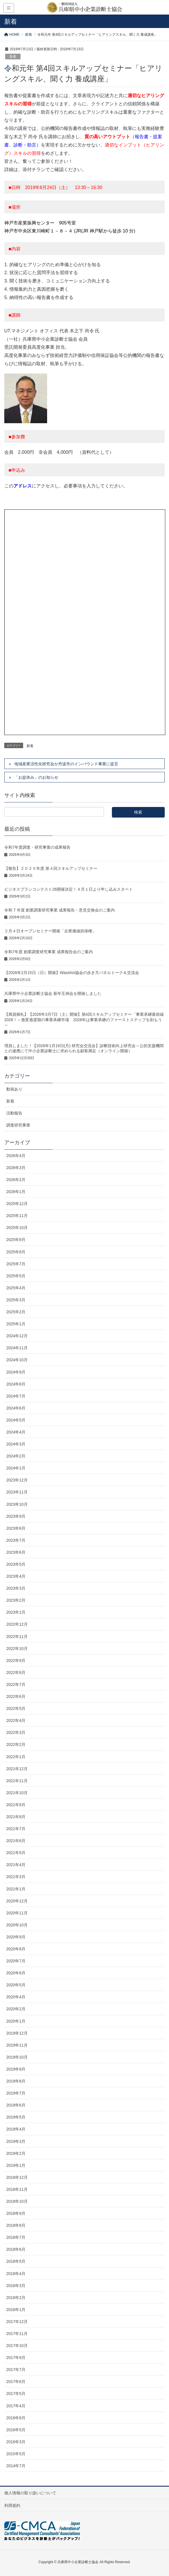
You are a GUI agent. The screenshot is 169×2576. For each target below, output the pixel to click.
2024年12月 (17, 1336)
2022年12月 (17, 1624)
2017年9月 (15, 2357)
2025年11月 (17, 1215)
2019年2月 (15, 2153)
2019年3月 (15, 2141)
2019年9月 (15, 2069)
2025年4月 (15, 1288)
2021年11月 (17, 1780)
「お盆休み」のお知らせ (36, 777)
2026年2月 (15, 1179)
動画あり (14, 1089)
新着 (12, 57)
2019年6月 (15, 2105)
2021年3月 (15, 1876)
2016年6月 (15, 2418)
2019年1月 (15, 2165)
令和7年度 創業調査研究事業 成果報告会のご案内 (48, 951)
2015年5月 (15, 2453)
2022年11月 (17, 1636)
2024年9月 (15, 1372)
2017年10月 (17, 2345)
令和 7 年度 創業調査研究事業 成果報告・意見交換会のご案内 (59, 910)
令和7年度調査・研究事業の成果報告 (37, 847)
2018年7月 (15, 2237)
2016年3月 (15, 2442)
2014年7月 (15, 2465)
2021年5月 (15, 1852)
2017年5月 (15, 2393)
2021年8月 (15, 1816)
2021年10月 (17, 1792)
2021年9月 (15, 1804)
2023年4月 (15, 1576)
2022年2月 (15, 1744)
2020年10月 (17, 1925)
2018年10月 (17, 2201)
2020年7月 (15, 1961)
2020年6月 (15, 1973)
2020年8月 (15, 1949)
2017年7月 (15, 2369)
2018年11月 (17, 2189)
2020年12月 (17, 1901)
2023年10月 (17, 1504)
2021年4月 (15, 1864)
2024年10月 (17, 1360)
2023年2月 (15, 1600)
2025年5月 (15, 1276)
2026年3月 (15, 1167)
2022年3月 (15, 1732)
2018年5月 (15, 2261)
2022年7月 (15, 1684)
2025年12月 (17, 1203)
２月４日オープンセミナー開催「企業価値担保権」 (50, 931)
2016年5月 (15, 2430)
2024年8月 (15, 1384)
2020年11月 (17, 1913)
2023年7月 (15, 1540)
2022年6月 (15, 1696)
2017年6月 (15, 2381)
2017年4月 (15, 2406)
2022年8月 (15, 1672)
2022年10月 (17, 1648)
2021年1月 (15, 1889)
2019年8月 (15, 2081)
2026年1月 (15, 1191)
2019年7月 (15, 2093)
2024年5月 (15, 1420)
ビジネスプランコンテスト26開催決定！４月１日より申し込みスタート (68, 889)
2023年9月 (15, 1516)
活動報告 (14, 1113)
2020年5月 (15, 1985)
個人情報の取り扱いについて (30, 2493)
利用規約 (12, 2505)
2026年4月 (15, 1155)
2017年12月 (17, 2321)
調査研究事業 (18, 1125)
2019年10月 (17, 2057)
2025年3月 (15, 1300)
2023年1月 (15, 1612)
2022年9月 (15, 1660)
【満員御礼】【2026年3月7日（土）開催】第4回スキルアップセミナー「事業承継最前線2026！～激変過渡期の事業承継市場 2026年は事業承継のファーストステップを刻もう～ (84, 1019)
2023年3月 (15, 1588)
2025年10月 (17, 1227)
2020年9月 (15, 1937)
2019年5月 (15, 2117)
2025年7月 (15, 1264)
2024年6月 (15, 1408)
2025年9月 (15, 1239)
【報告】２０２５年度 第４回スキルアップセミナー (50, 868)
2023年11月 (17, 1492)
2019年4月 (15, 2129)
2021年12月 (17, 1768)
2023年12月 (17, 1480)
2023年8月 (15, 1528)
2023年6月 (15, 1552)
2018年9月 (15, 2213)
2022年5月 (15, 1708)
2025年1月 (15, 1324)
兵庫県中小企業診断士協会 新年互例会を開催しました (52, 993)
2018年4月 (15, 2273)
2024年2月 (15, 1456)
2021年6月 (15, 1840)
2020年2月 (15, 2009)
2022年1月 (15, 1756)
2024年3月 (15, 1444)
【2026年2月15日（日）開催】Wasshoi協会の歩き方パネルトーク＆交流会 (71, 972)
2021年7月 (15, 1828)
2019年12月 (17, 2033)
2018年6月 (15, 2249)
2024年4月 (15, 1432)
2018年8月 (15, 2225)
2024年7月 (15, 1396)
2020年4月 (15, 1997)
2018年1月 (15, 2309)
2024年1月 (15, 1468)
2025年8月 (15, 1252)
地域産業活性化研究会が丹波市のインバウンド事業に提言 (66, 764)
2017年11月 (17, 2333)
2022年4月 (15, 1720)
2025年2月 (15, 1312)
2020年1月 (15, 2021)
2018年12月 (17, 2177)
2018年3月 (15, 2285)
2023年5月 (15, 1564)
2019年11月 (17, 2045)
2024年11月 (17, 1348)
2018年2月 (15, 2297)
